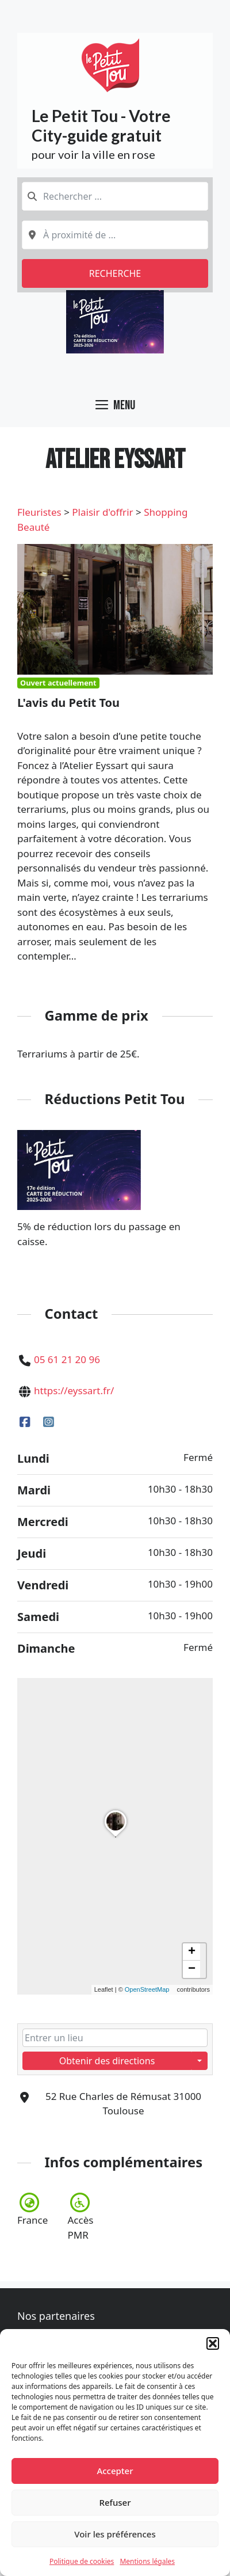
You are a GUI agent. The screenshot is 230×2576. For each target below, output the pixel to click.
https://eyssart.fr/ (74, 1390)
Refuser (115, 2502)
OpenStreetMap (147, 1989)
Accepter (115, 2470)
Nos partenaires (56, 2316)
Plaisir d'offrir (102, 512)
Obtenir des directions (107, 2060)
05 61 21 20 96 (67, 1359)
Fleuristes (39, 512)
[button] (212, 2343)
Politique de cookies (81, 2561)
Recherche (115, 273)
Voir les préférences (114, 2534)
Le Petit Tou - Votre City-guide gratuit (101, 125)
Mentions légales (147, 2561)
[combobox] (115, 196)
